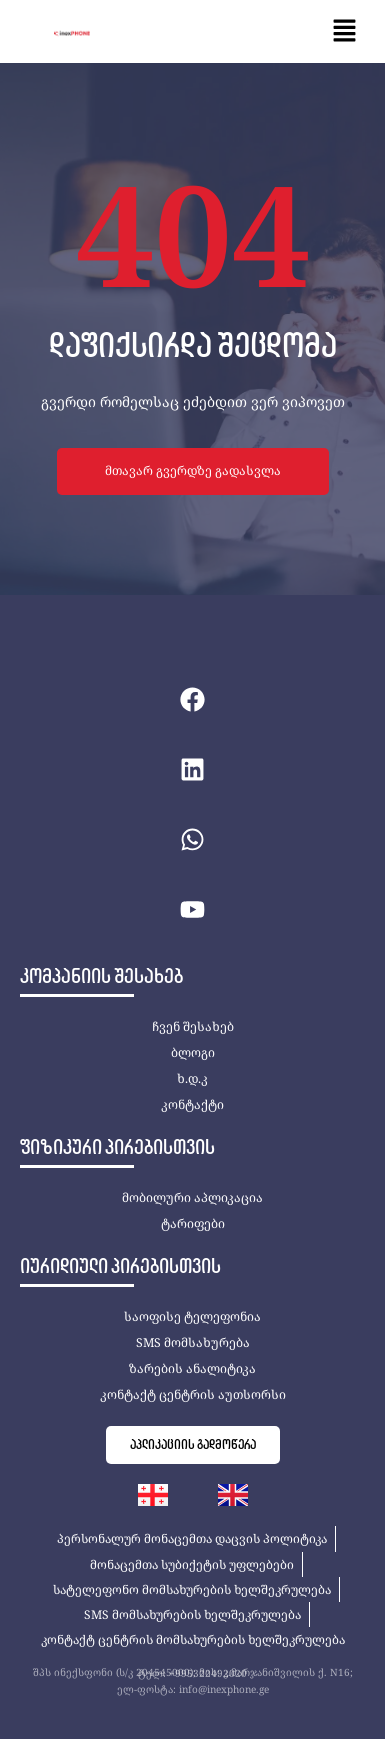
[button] (345, 31)
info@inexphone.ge (224, 1689)
